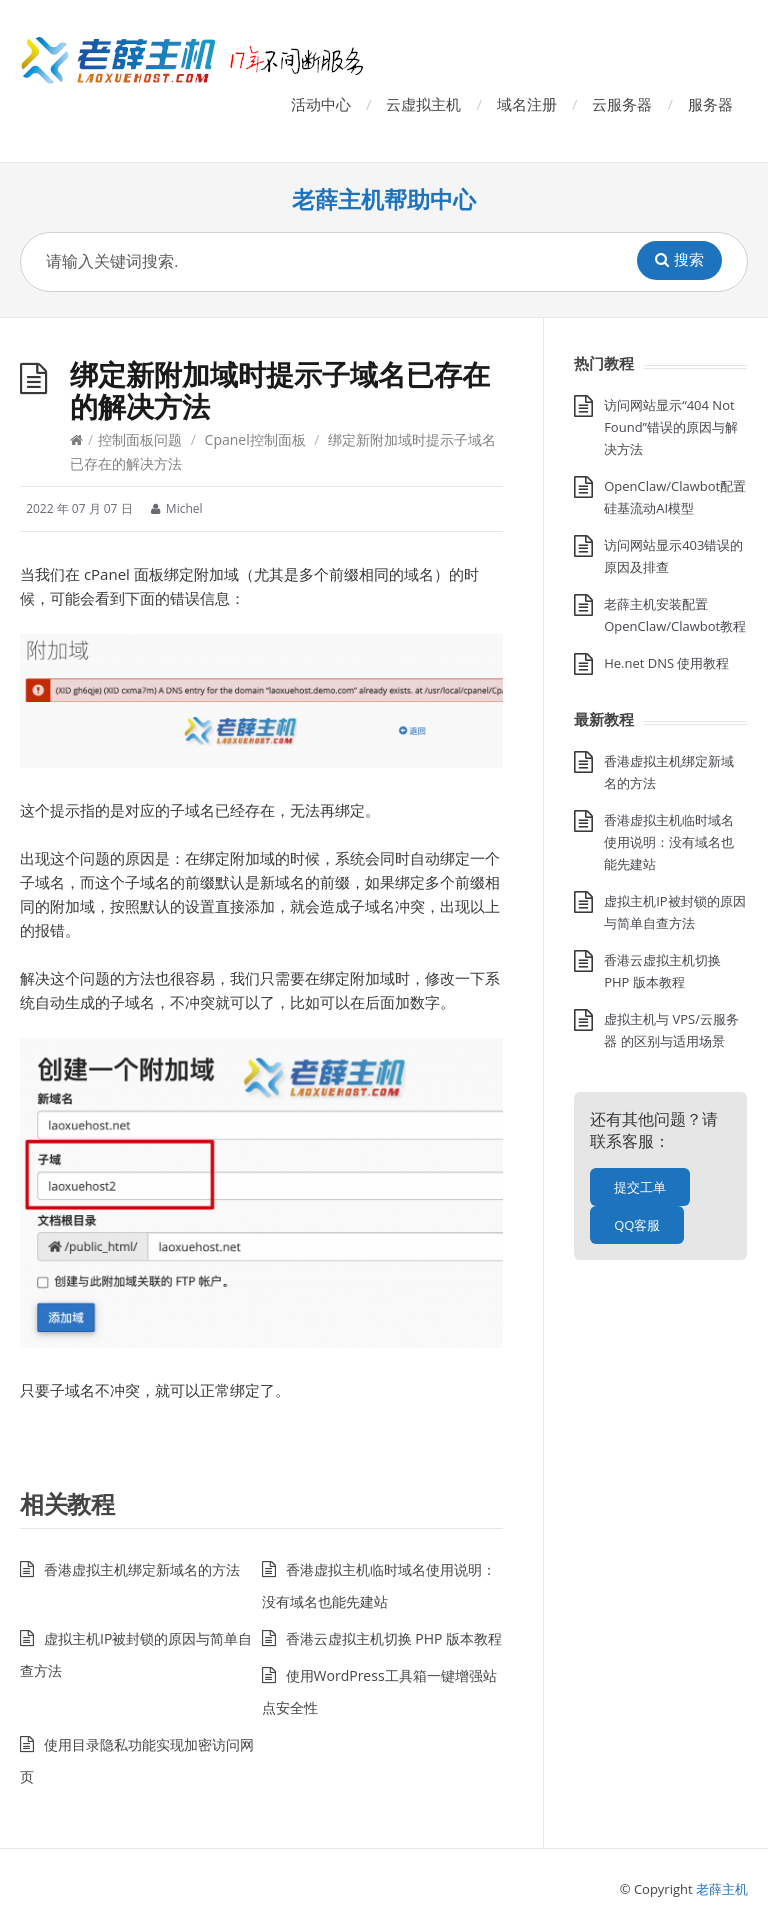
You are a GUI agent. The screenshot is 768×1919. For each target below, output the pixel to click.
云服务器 (622, 104)
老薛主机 (722, 1889)
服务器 (710, 104)
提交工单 (640, 1187)
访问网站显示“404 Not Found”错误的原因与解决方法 (671, 427)
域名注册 (527, 104)
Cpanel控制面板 (255, 439)
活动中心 (321, 104)
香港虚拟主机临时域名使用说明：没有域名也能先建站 (669, 842)
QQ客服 (637, 1225)
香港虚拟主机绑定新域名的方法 (142, 1569)
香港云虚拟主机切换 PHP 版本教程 (394, 1638)
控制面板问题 (140, 439)
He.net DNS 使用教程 (666, 663)
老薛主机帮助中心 (384, 199)
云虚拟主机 (423, 104)
